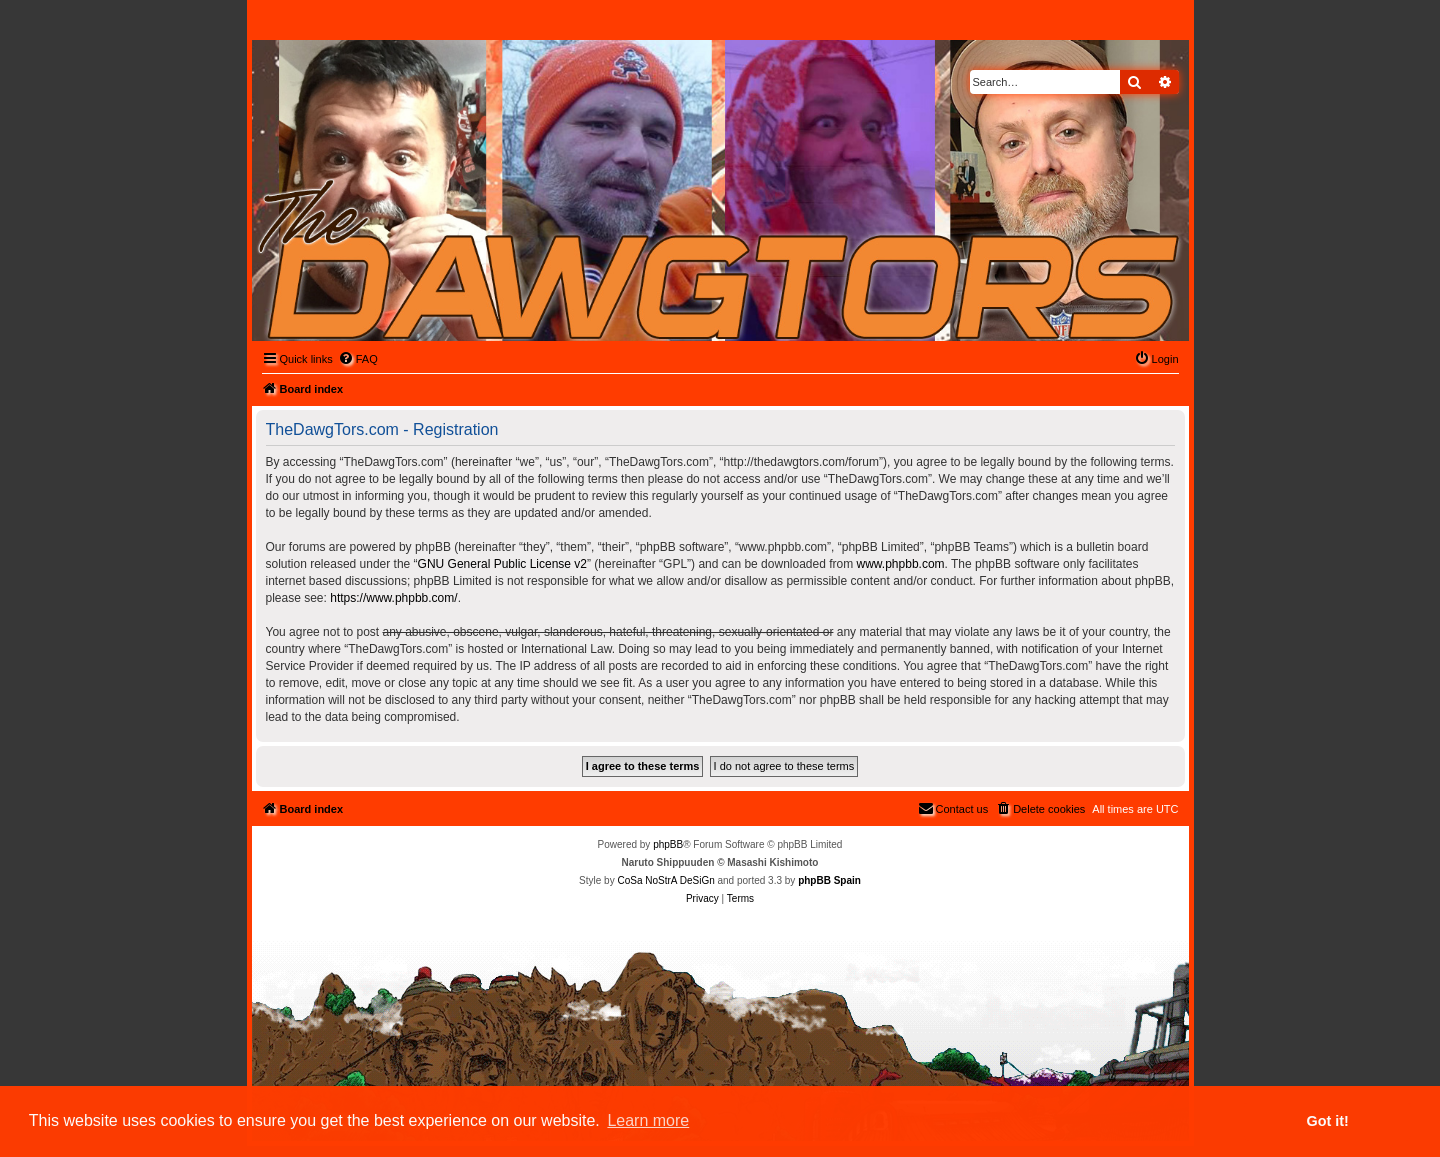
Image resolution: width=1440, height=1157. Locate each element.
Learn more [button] (648, 1120)
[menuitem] (358, 359)
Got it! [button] (1328, 1121)
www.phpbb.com (901, 564)
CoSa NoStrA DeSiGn (665, 880)
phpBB (668, 844)
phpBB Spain (829, 880)
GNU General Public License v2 (502, 564)
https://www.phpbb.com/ (393, 598)
